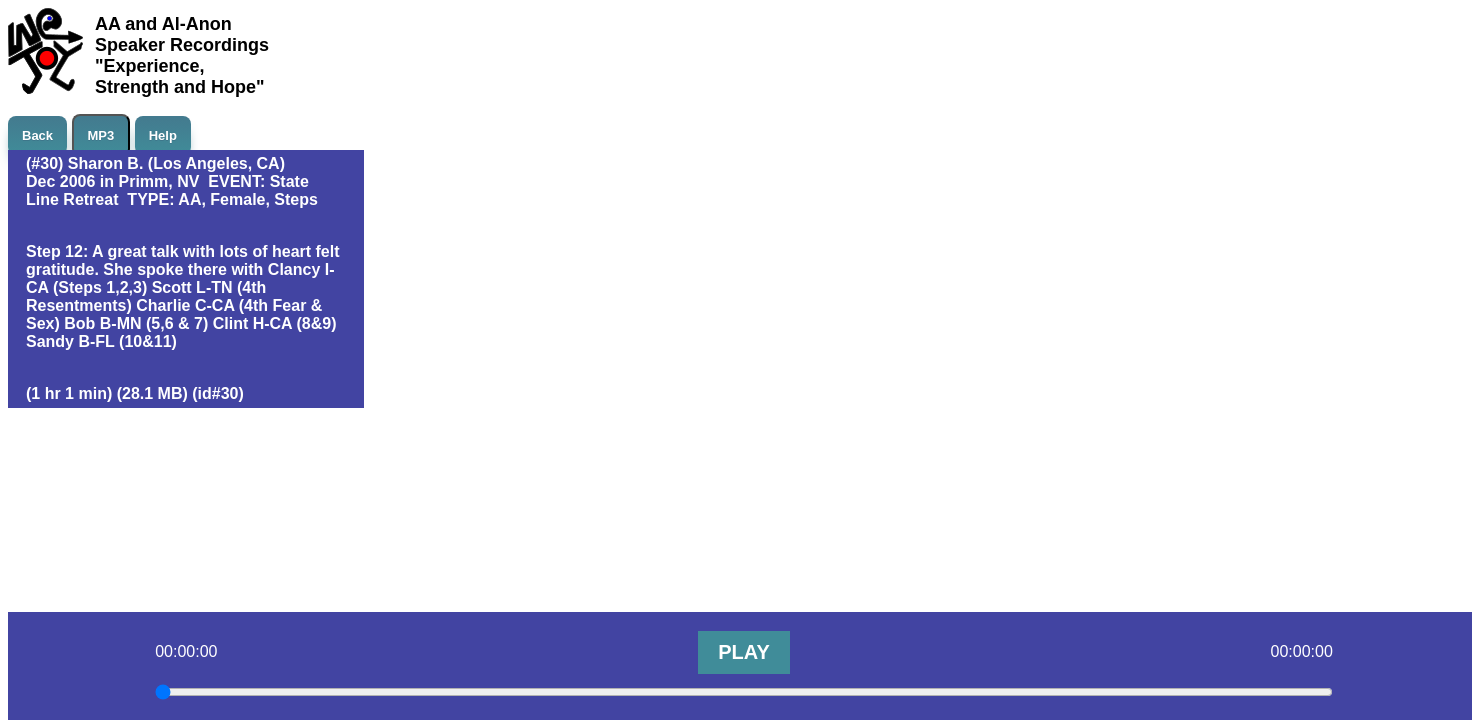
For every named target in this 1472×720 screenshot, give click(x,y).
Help (163, 135)
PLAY (744, 652)
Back (37, 135)
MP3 (101, 135)
